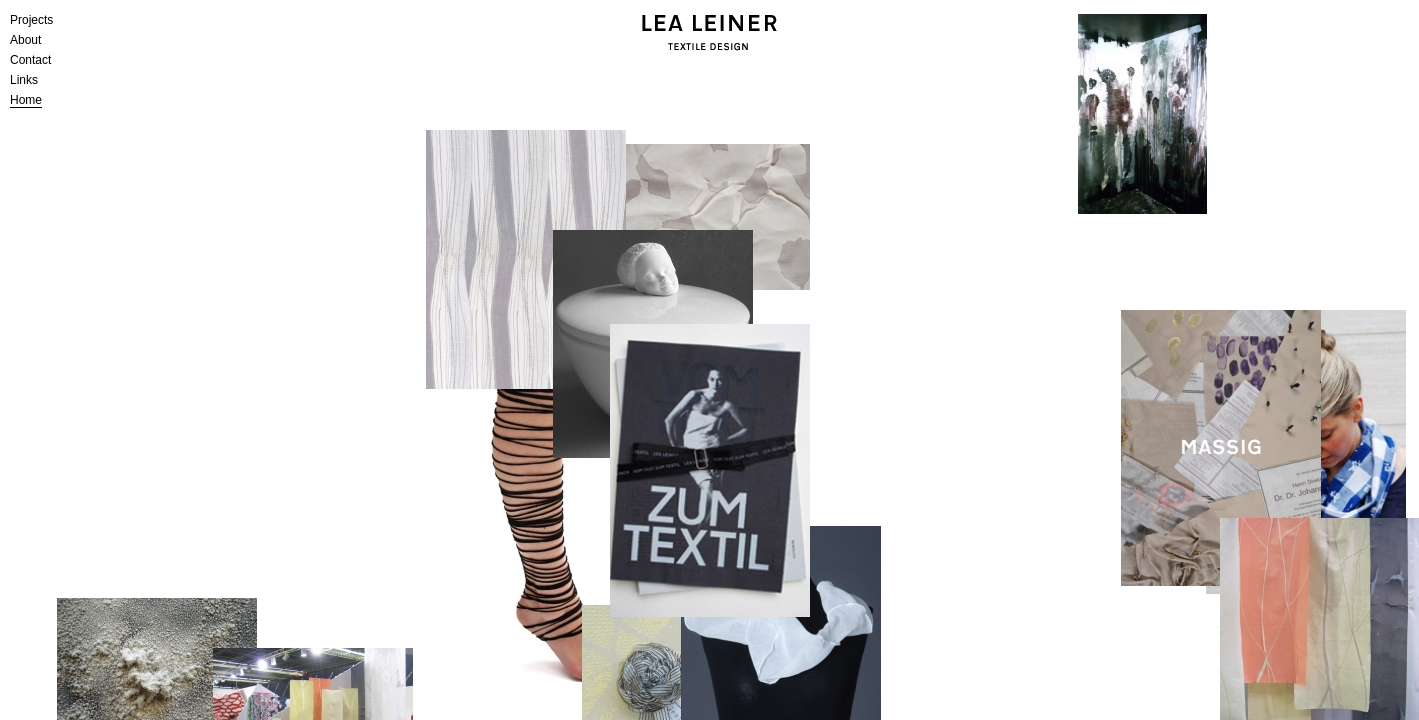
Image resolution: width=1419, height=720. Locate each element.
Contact (30, 60)
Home (26, 100)
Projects (31, 20)
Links (24, 80)
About (25, 40)
